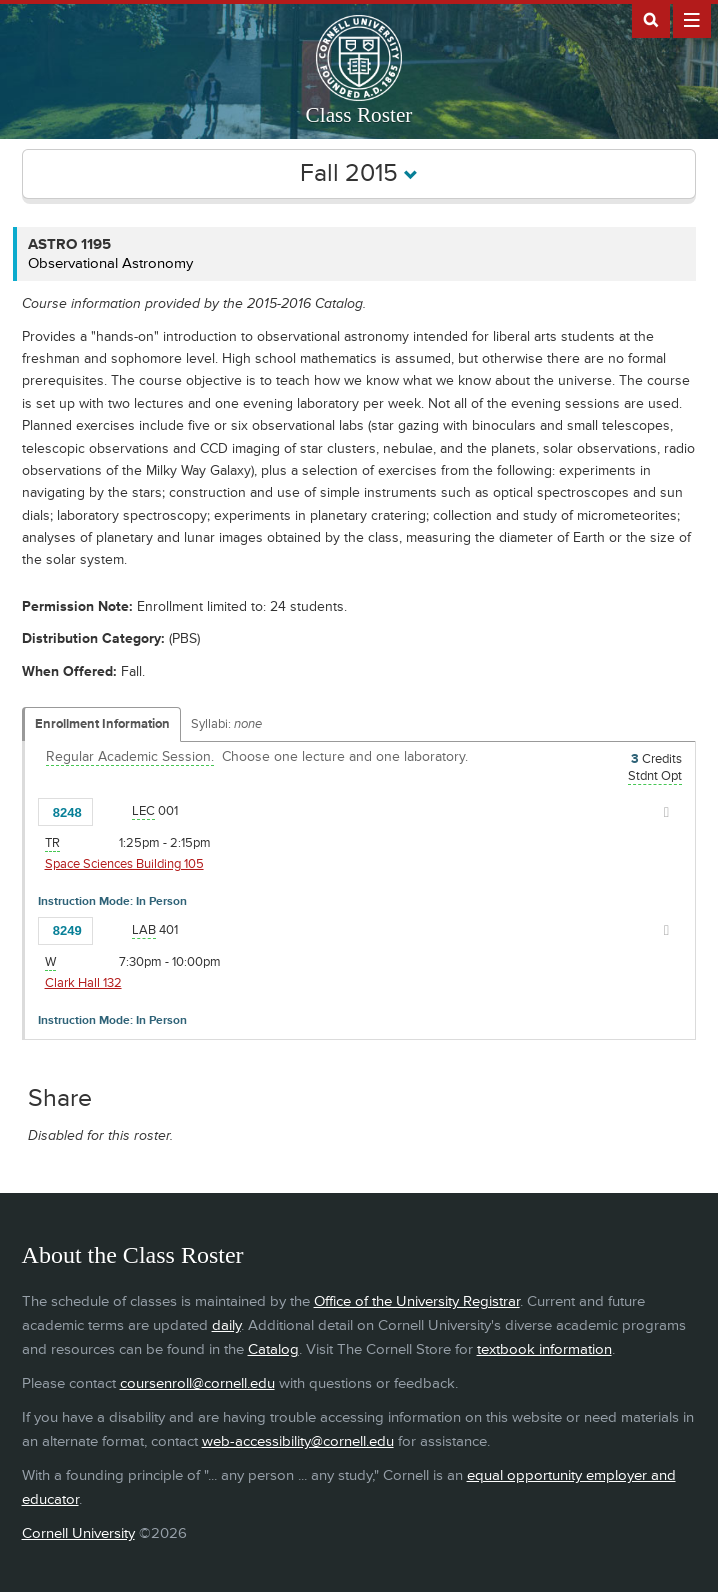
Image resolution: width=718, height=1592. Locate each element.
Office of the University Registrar (417, 1301)
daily (226, 1325)
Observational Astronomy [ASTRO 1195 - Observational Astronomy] (110, 263)
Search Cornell (651, 19)
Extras (692, 19)
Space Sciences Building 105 (124, 864)
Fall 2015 (359, 173)
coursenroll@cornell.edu (197, 1383)
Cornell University (78, 1533)
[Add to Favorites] (113, 811)
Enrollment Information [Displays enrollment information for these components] (102, 724)
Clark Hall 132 (83, 983)
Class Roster (359, 115)
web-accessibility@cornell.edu (298, 1441)
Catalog (273, 1349)
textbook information (544, 1349)
